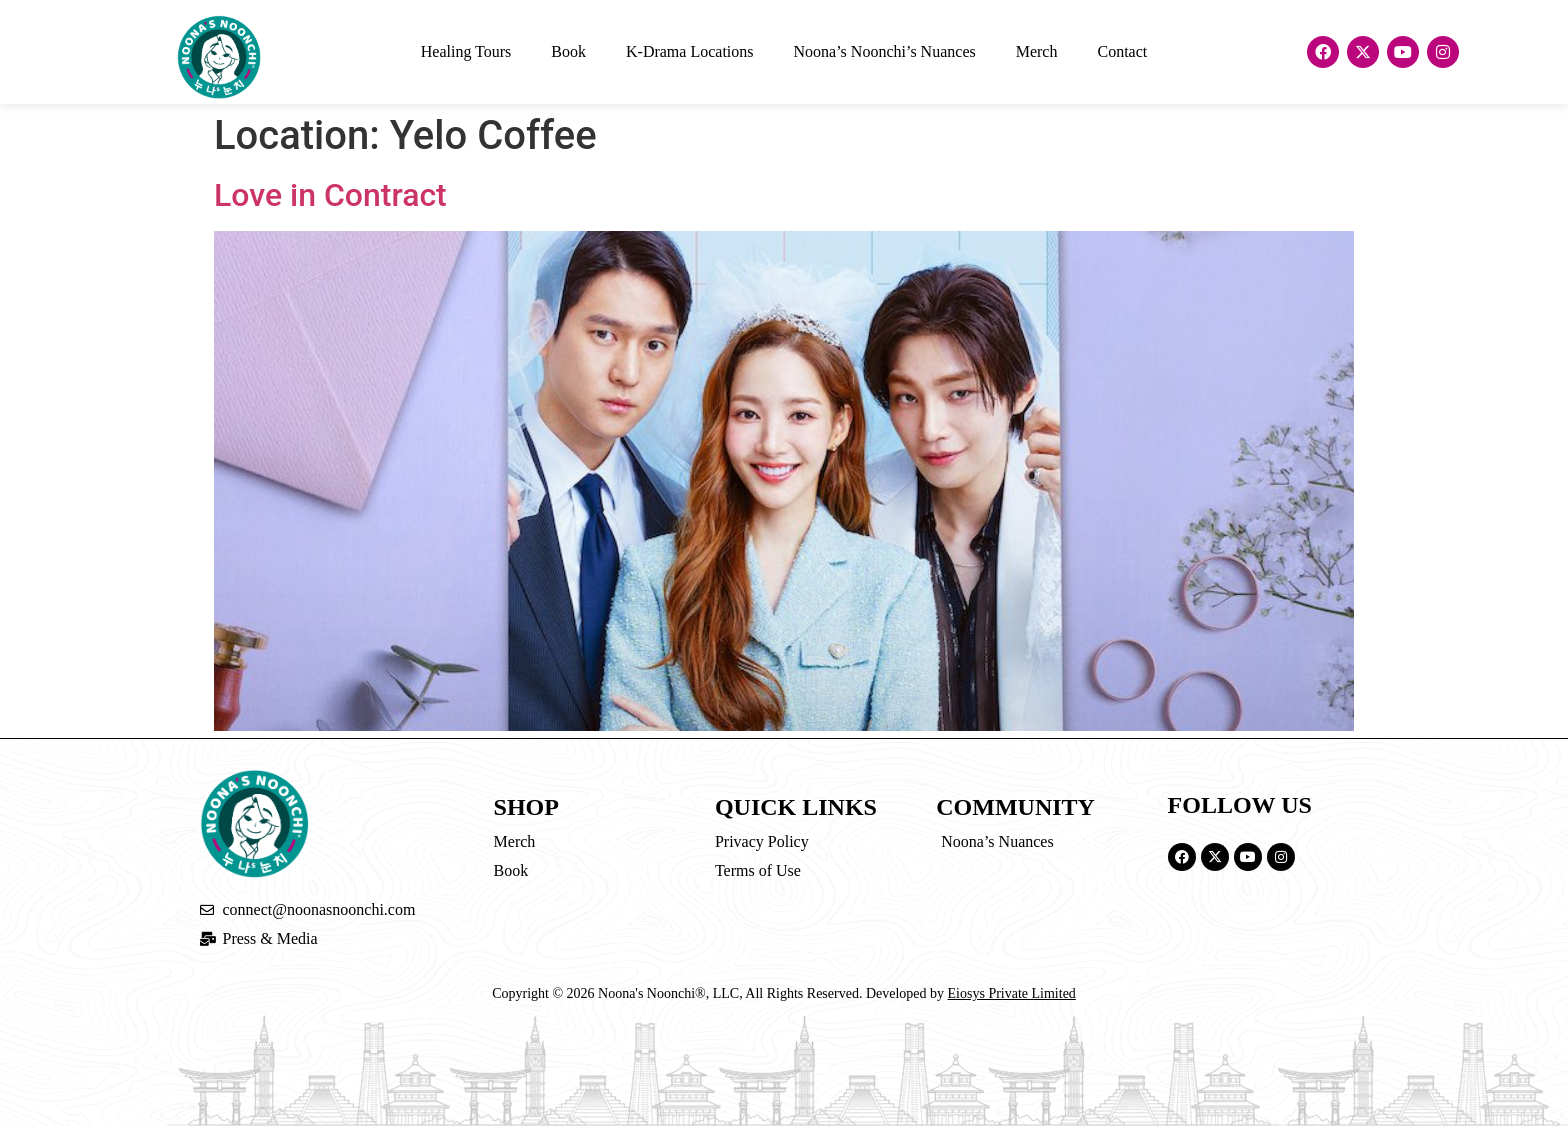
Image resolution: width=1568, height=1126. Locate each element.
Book (568, 51)
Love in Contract (330, 195)
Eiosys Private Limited (1012, 993)
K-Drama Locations (690, 51)
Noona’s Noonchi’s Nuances (885, 51)
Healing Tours (466, 51)
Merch (1037, 51)
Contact (1122, 51)
